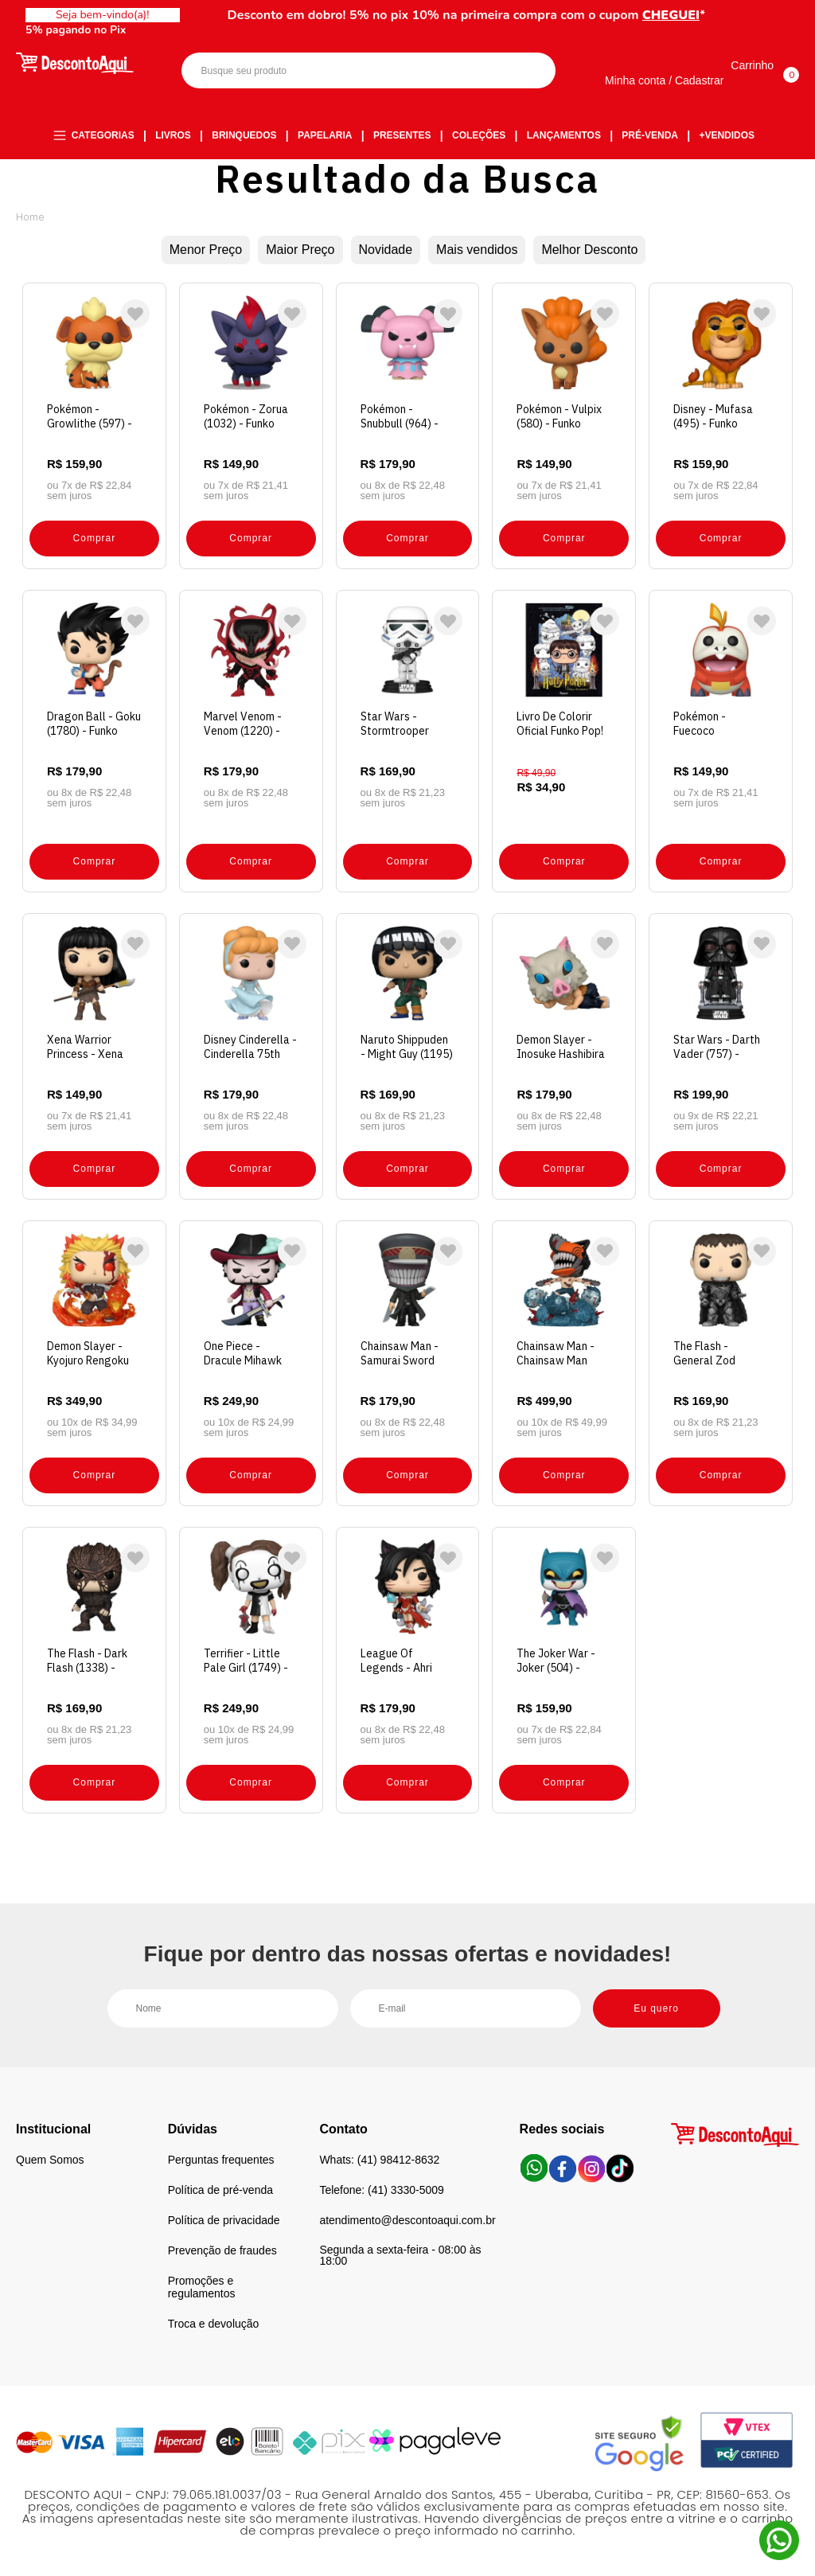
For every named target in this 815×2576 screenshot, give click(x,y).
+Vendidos (727, 135)
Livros (173, 135)
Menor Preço (206, 249)
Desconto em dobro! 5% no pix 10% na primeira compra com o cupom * (467, 15)
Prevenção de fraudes (222, 2250)
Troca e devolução (213, 2323)
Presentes (402, 135)
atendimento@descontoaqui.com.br (407, 2220)
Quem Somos (50, 2159)
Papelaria (325, 135)
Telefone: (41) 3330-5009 (381, 2189)
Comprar (94, 538)
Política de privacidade (224, 2220)
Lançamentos (564, 135)
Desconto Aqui (30, 216)
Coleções (478, 135)
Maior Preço (300, 249)
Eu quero (656, 2008)
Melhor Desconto (589, 249)
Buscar (530, 70)
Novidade (386, 249)
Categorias (103, 135)
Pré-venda (650, 135)
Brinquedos (244, 135)
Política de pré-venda (220, 2190)
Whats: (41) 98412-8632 (379, 2159)
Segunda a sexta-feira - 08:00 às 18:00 (400, 2255)
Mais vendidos (476, 249)
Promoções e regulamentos (202, 2287)
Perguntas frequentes (221, 2159)
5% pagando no (75, 29)
